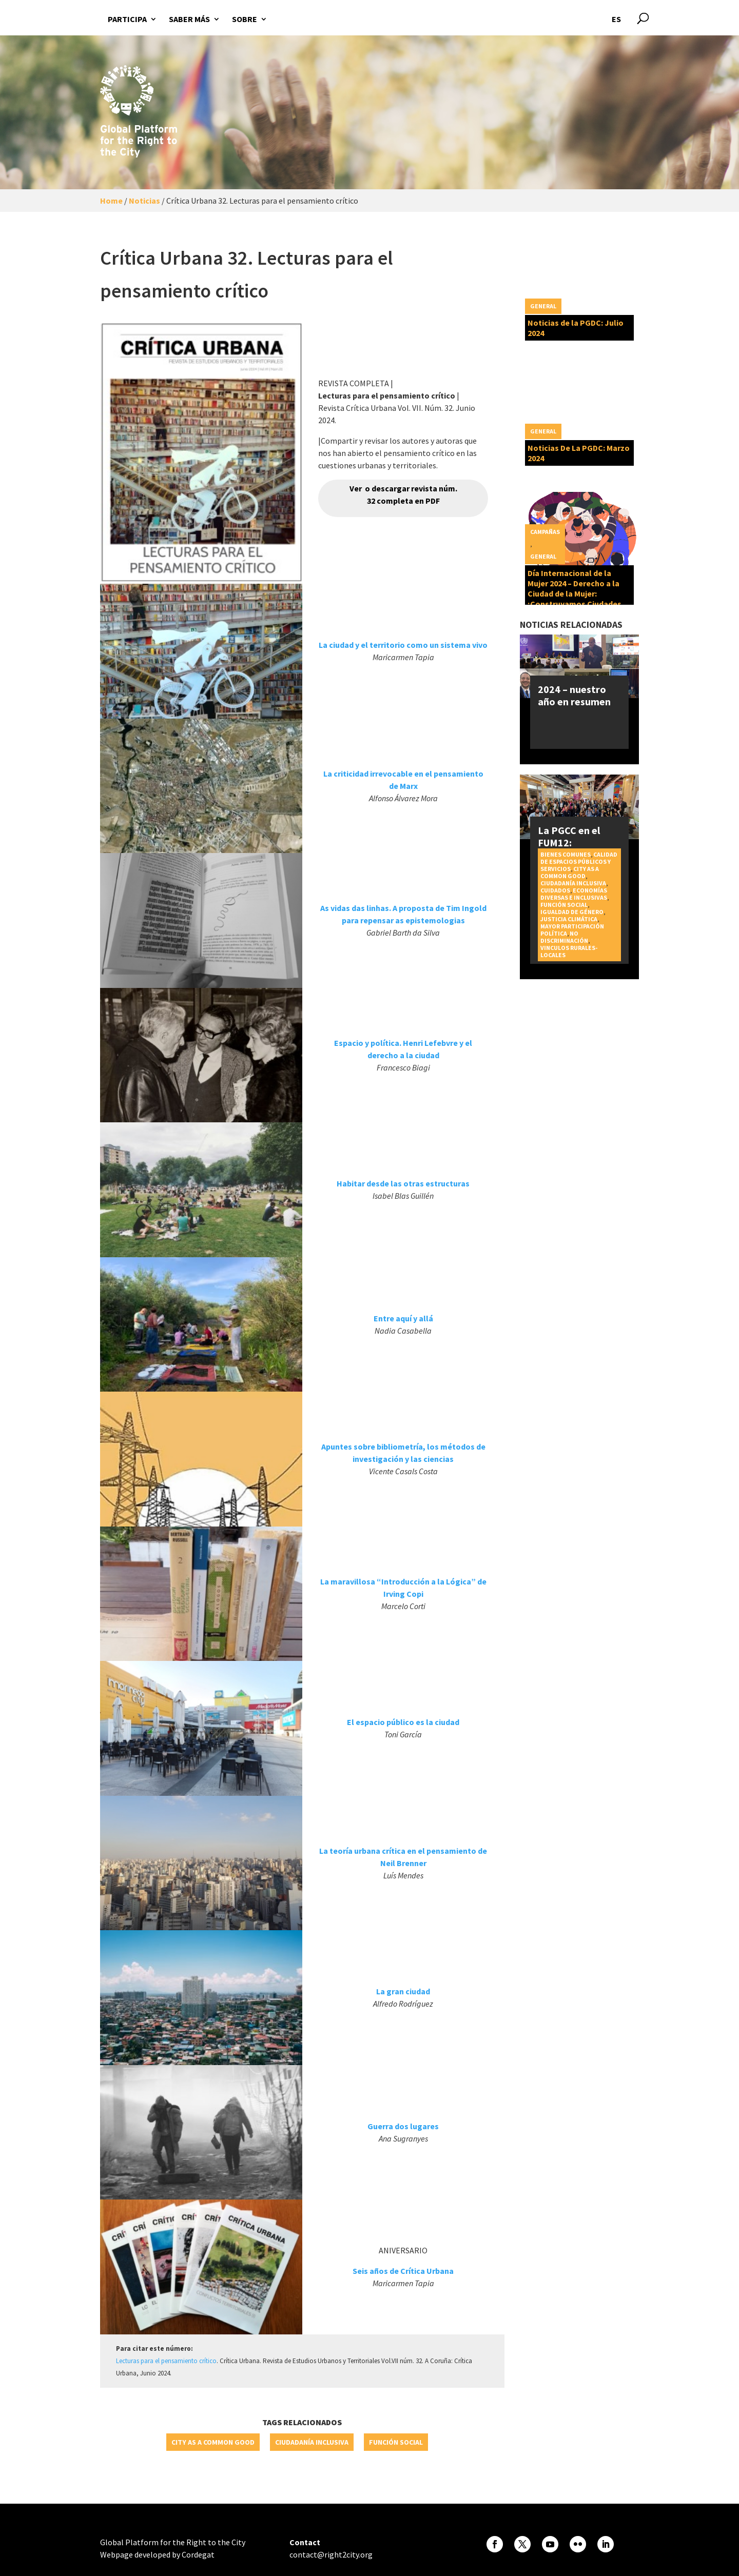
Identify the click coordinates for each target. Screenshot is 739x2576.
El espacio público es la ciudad (403, 1722)
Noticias (144, 200)
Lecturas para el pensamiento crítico (166, 2360)
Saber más (189, 19)
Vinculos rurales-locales (568, 951)
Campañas (545, 532)
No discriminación (564, 936)
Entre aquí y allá (403, 1318)
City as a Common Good (213, 2442)
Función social (396, 2442)
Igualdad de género (572, 912)
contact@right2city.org (331, 2554)
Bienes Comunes (565, 854)
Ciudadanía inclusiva (311, 2442)
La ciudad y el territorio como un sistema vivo (403, 645)
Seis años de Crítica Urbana (403, 2271)
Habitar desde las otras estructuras (403, 1183)
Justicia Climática (568, 919)
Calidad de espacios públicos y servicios (578, 861)
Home (111, 200)
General (543, 306)
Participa (127, 19)
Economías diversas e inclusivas (573, 893)
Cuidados (555, 890)
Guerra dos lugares (403, 2126)
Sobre (244, 19)
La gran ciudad (403, 1991)
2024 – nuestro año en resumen (574, 695)
